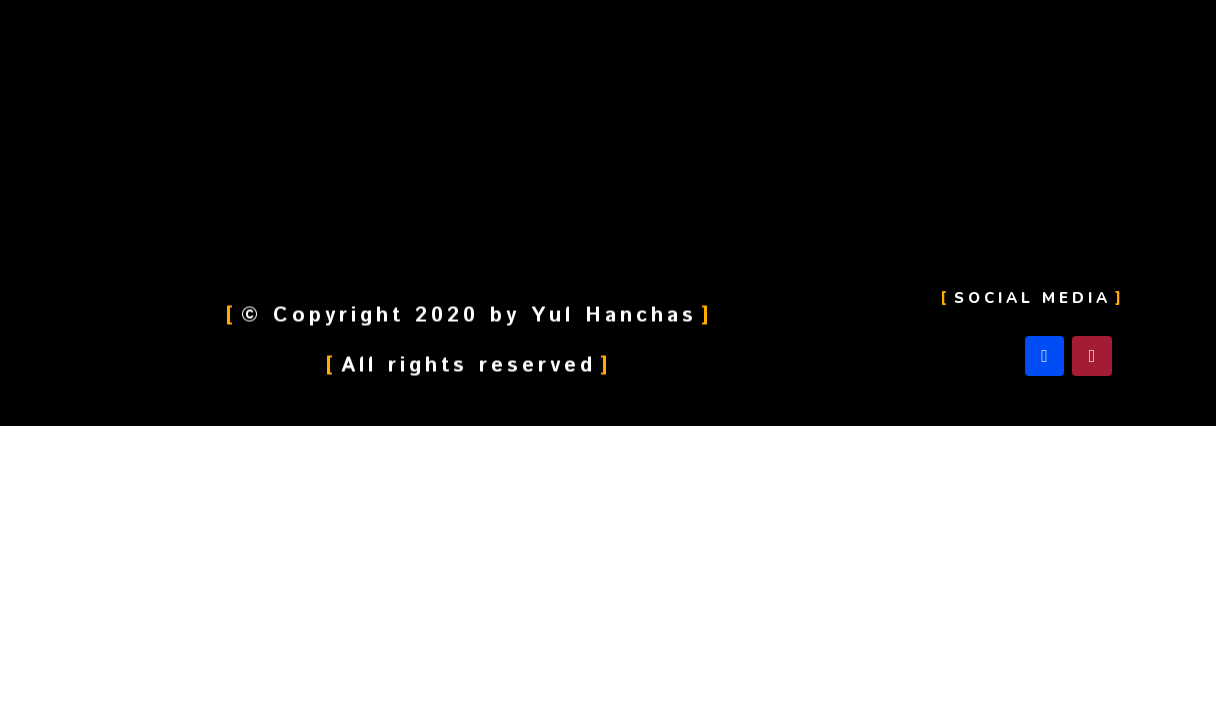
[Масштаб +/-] (292, 444)
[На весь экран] (208, 444)
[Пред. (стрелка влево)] (40, 472)
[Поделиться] (124, 444)
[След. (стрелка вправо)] (124, 472)
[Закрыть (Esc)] (40, 444)
